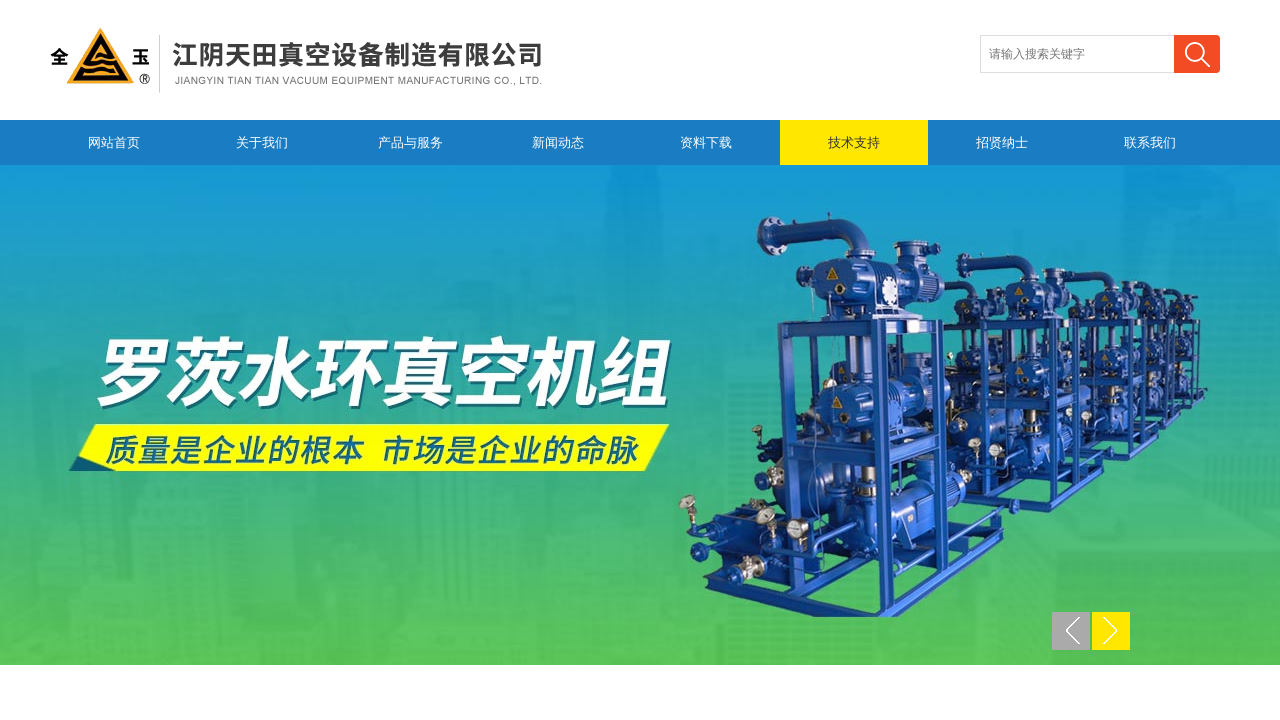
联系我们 (1150, 142)
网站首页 (114, 142)
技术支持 (854, 142)
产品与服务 (410, 142)
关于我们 (262, 142)
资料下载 (706, 142)
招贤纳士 (1002, 142)
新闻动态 (558, 142)
